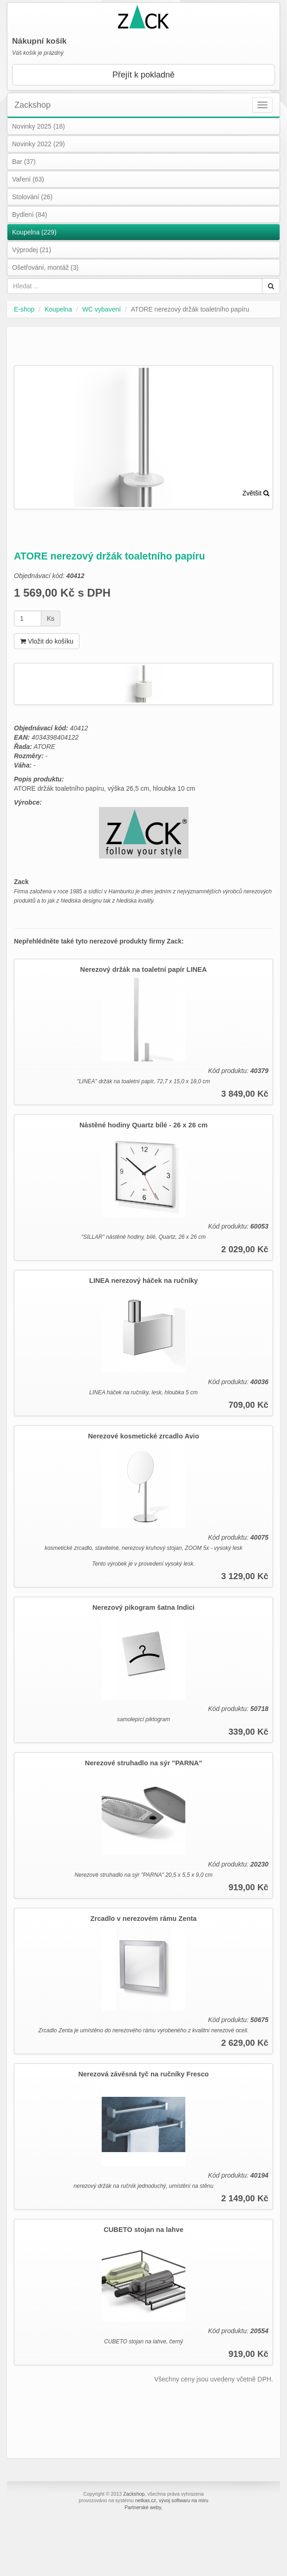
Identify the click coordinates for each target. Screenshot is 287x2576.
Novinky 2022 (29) (38, 144)
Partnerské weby (142, 2507)
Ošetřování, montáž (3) (45, 267)
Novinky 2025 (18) (38, 126)
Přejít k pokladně (143, 74)
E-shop (24, 309)
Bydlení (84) (29, 214)
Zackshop (32, 105)
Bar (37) (24, 161)
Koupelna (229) (34, 232)
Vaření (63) (28, 179)
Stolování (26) (32, 197)
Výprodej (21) (31, 250)
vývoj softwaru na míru (184, 2500)
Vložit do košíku (46, 641)
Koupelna (58, 309)
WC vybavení (101, 309)
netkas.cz (145, 2500)
